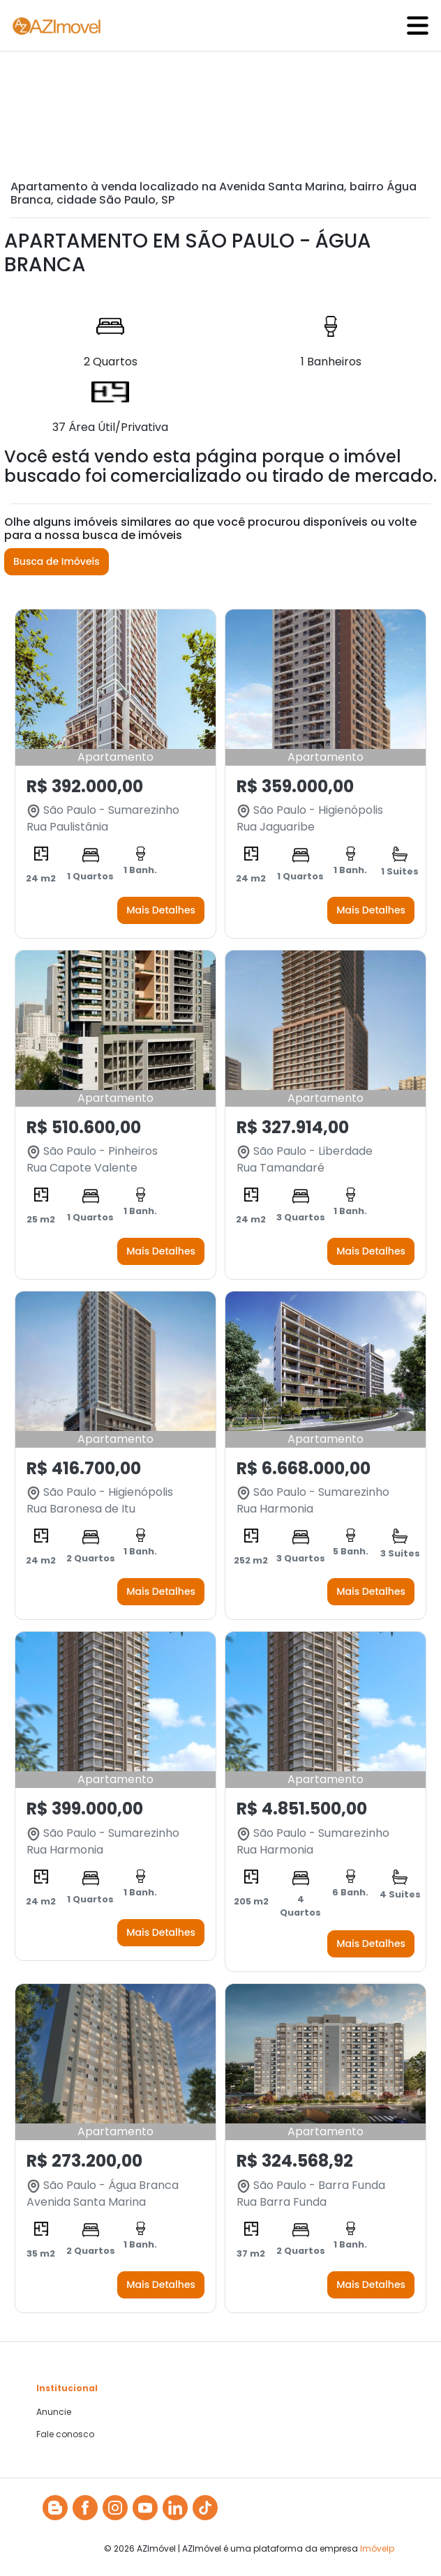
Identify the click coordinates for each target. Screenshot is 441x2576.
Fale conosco (65, 2434)
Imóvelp (377, 2548)
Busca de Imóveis (56, 561)
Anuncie (53, 2412)
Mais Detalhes (160, 910)
